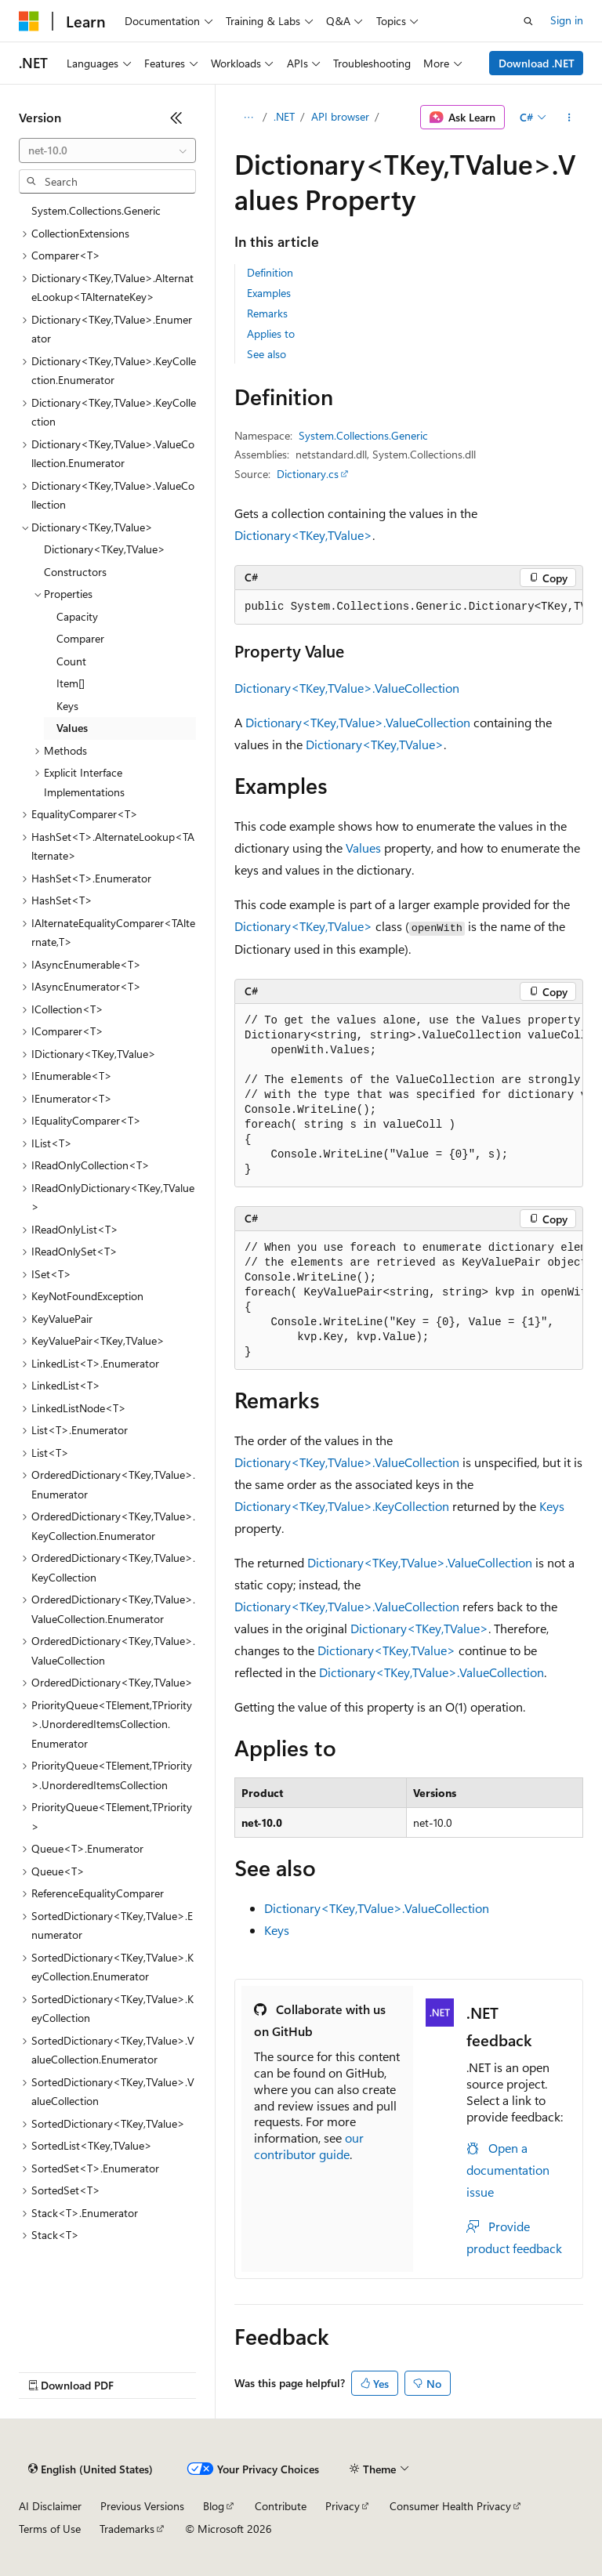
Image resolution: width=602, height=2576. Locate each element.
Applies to (271, 333)
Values (363, 847)
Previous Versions (142, 2505)
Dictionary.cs (308, 473)
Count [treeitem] (71, 661)
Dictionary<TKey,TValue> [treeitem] (104, 549)
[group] (408, 607)
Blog (213, 2505)
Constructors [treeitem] (75, 571)
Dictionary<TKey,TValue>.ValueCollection (346, 687)
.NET (284, 116)
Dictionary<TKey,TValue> (303, 535)
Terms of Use (50, 2528)
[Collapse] (176, 117)
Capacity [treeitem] (77, 616)
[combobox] (107, 150)
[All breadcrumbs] (248, 117)
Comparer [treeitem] (80, 638)
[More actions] (569, 117)
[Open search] (528, 21)
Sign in (566, 20)
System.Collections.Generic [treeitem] (96, 210)
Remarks (267, 313)
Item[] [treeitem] (70, 683)
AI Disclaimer (50, 2505)
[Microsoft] (29, 21)
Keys (551, 1506)
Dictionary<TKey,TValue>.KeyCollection (341, 1506)
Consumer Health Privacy (450, 2505)
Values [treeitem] (72, 727)
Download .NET (537, 63)
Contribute (280, 2505)
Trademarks (127, 2528)
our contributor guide (309, 2145)
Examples (269, 292)
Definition (270, 272)
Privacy (342, 2505)
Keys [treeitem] (67, 705)
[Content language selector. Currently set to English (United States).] (90, 2469)
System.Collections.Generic (363, 435)
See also (266, 353)
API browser (340, 116)
